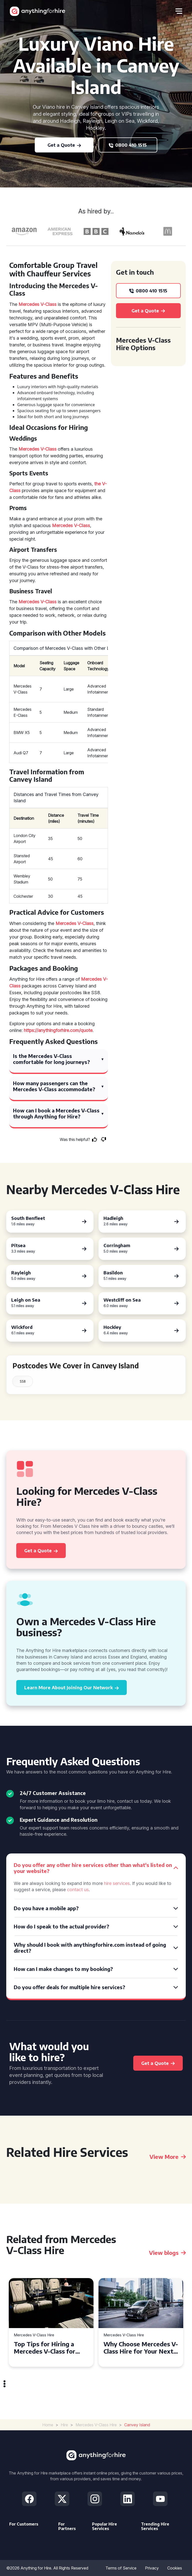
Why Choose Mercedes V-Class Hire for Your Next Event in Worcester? (141, 2347)
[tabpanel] (51, 2322)
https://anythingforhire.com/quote (58, 1030)
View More (168, 2157)
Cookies (174, 2568)
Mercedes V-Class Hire (34, 2335)
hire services (117, 1883)
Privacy (152, 2568)
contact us (78, 1889)
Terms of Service (121, 2568)
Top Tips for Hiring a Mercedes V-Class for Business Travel (44, 2347)
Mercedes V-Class (37, 304)
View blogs (167, 2253)
